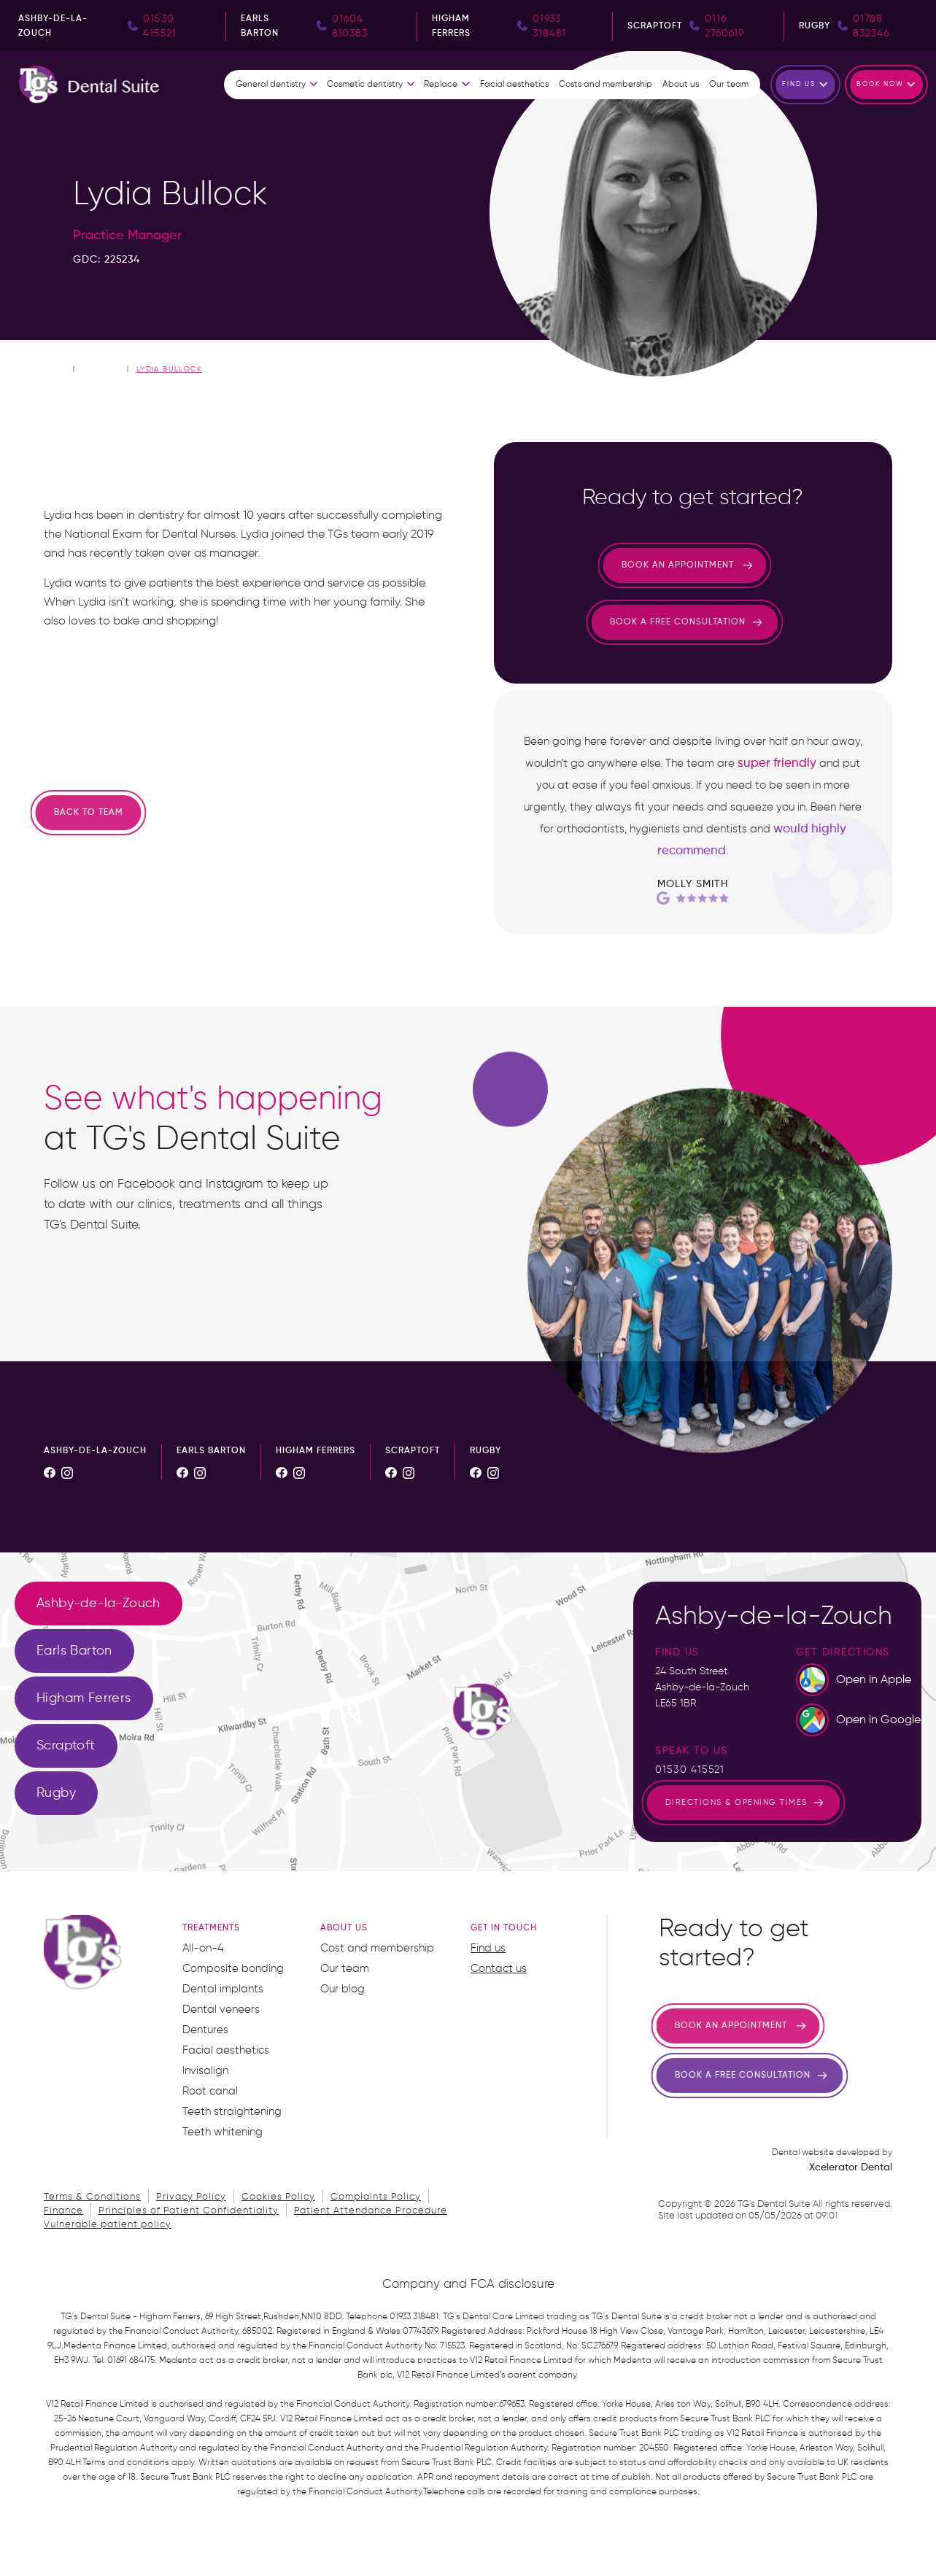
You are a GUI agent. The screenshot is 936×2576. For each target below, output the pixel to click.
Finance (63, 2211)
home (56, 368)
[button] (276, 84)
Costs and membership (605, 84)
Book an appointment (617, 565)
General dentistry (271, 84)
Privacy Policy (191, 2197)
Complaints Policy (375, 2197)
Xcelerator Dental (850, 2167)
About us (680, 84)
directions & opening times (677, 1802)
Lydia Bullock (169, 369)
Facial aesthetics (514, 84)
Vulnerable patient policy (107, 2224)
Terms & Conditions (92, 2197)
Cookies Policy (278, 2197)
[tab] (98, 1603)
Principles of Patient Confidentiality (188, 2211)
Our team (729, 84)
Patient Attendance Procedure (370, 2211)
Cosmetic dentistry (365, 84)
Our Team (101, 368)
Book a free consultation (617, 622)
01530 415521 (689, 1770)
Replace (440, 84)
